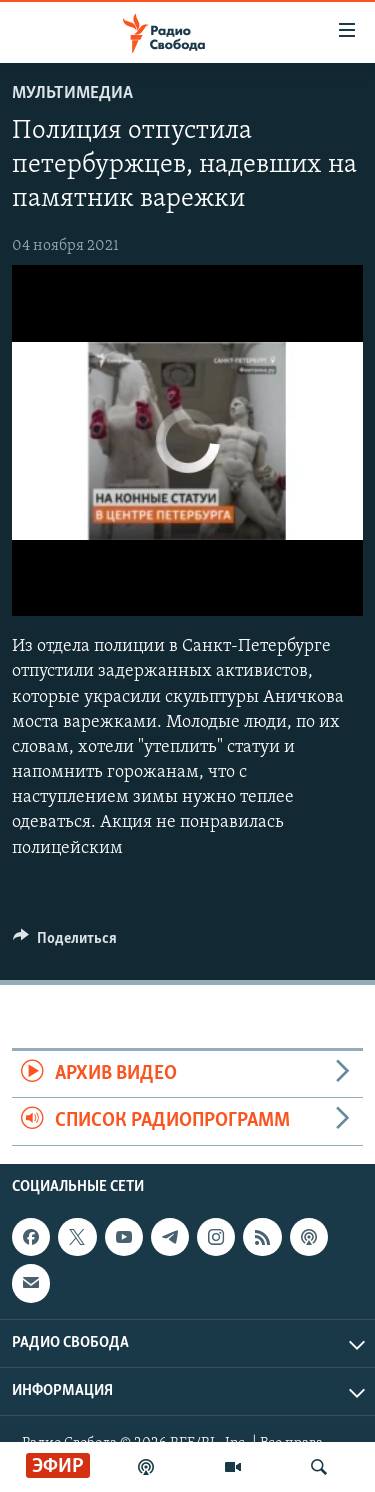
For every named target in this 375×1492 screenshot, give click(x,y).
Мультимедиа (72, 93)
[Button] (65, 943)
